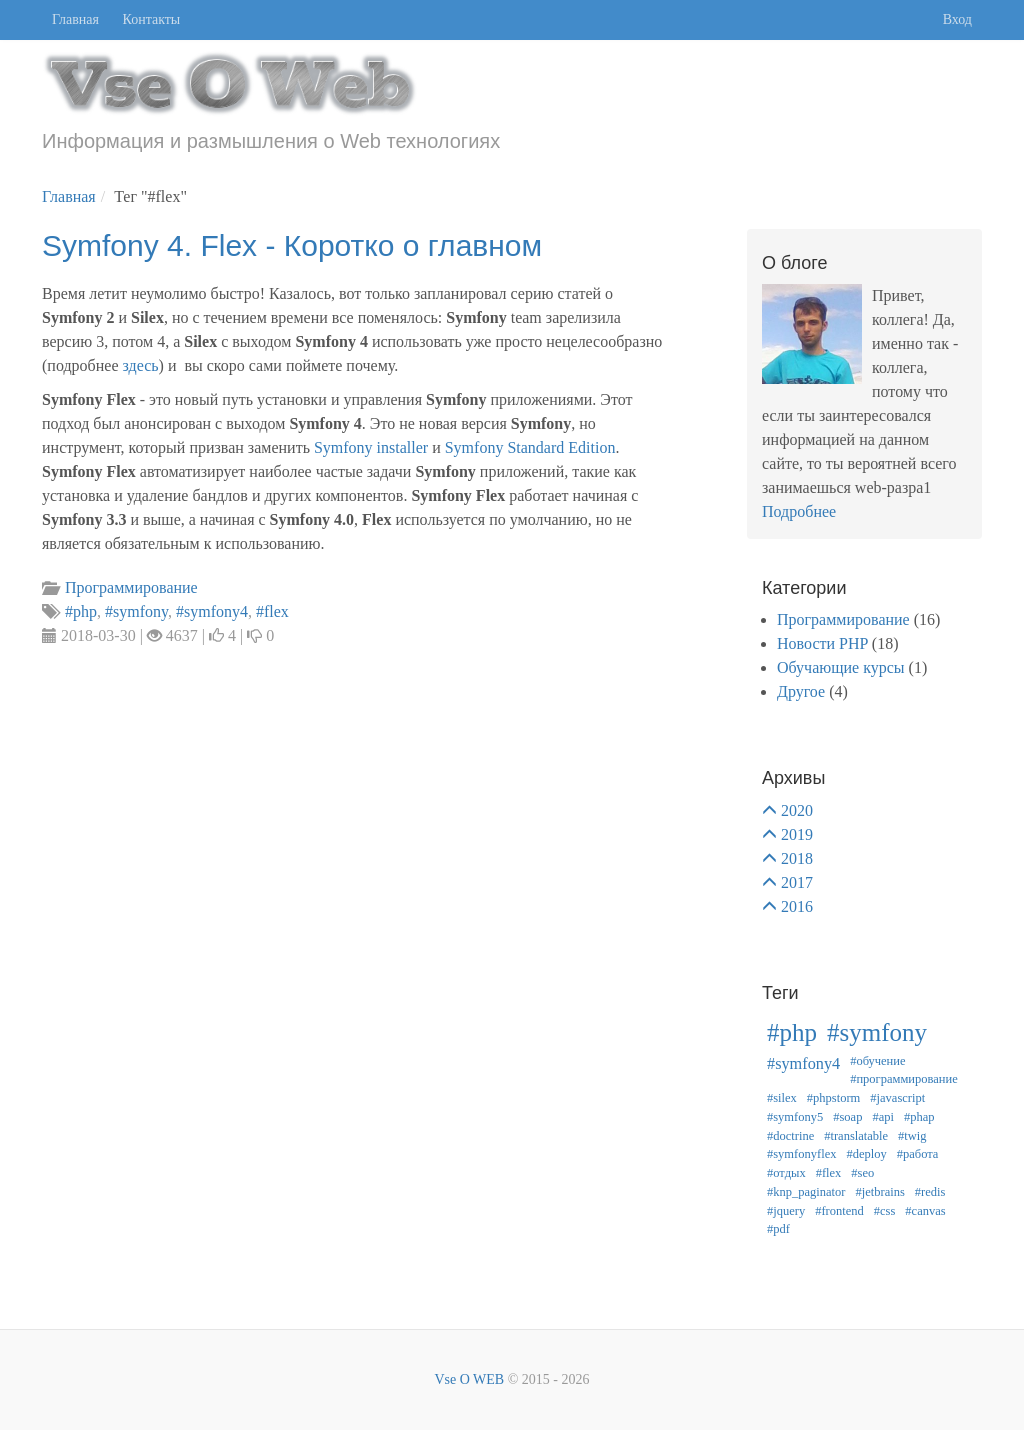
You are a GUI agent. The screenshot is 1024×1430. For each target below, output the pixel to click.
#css (885, 1211)
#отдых (786, 1173)
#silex (782, 1098)
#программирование (904, 1079)
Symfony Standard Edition (530, 447)
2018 (797, 858)
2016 (797, 906)
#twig (912, 1136)
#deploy (866, 1154)
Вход (957, 19)
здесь (140, 365)
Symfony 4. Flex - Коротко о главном (292, 245)
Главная (75, 19)
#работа (918, 1154)
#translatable (856, 1136)
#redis (930, 1192)
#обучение (877, 1061)
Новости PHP (822, 643)
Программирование (843, 619)
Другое (801, 691)
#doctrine (790, 1136)
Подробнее (799, 511)
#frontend (839, 1211)
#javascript (897, 1098)
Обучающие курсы (841, 667)
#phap (919, 1117)
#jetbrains (879, 1192)
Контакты (152, 19)
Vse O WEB (469, 1379)
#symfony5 (795, 1117)
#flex (829, 1173)
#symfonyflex (801, 1154)
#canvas (925, 1211)
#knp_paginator (806, 1192)
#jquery (786, 1211)
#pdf (778, 1229)
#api (883, 1117)
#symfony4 (803, 1064)
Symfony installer (371, 447)
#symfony (877, 1032)
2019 (797, 834)
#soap (847, 1117)
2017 (797, 882)
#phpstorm (833, 1098)
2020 (797, 810)
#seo (862, 1173)
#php (792, 1032)
